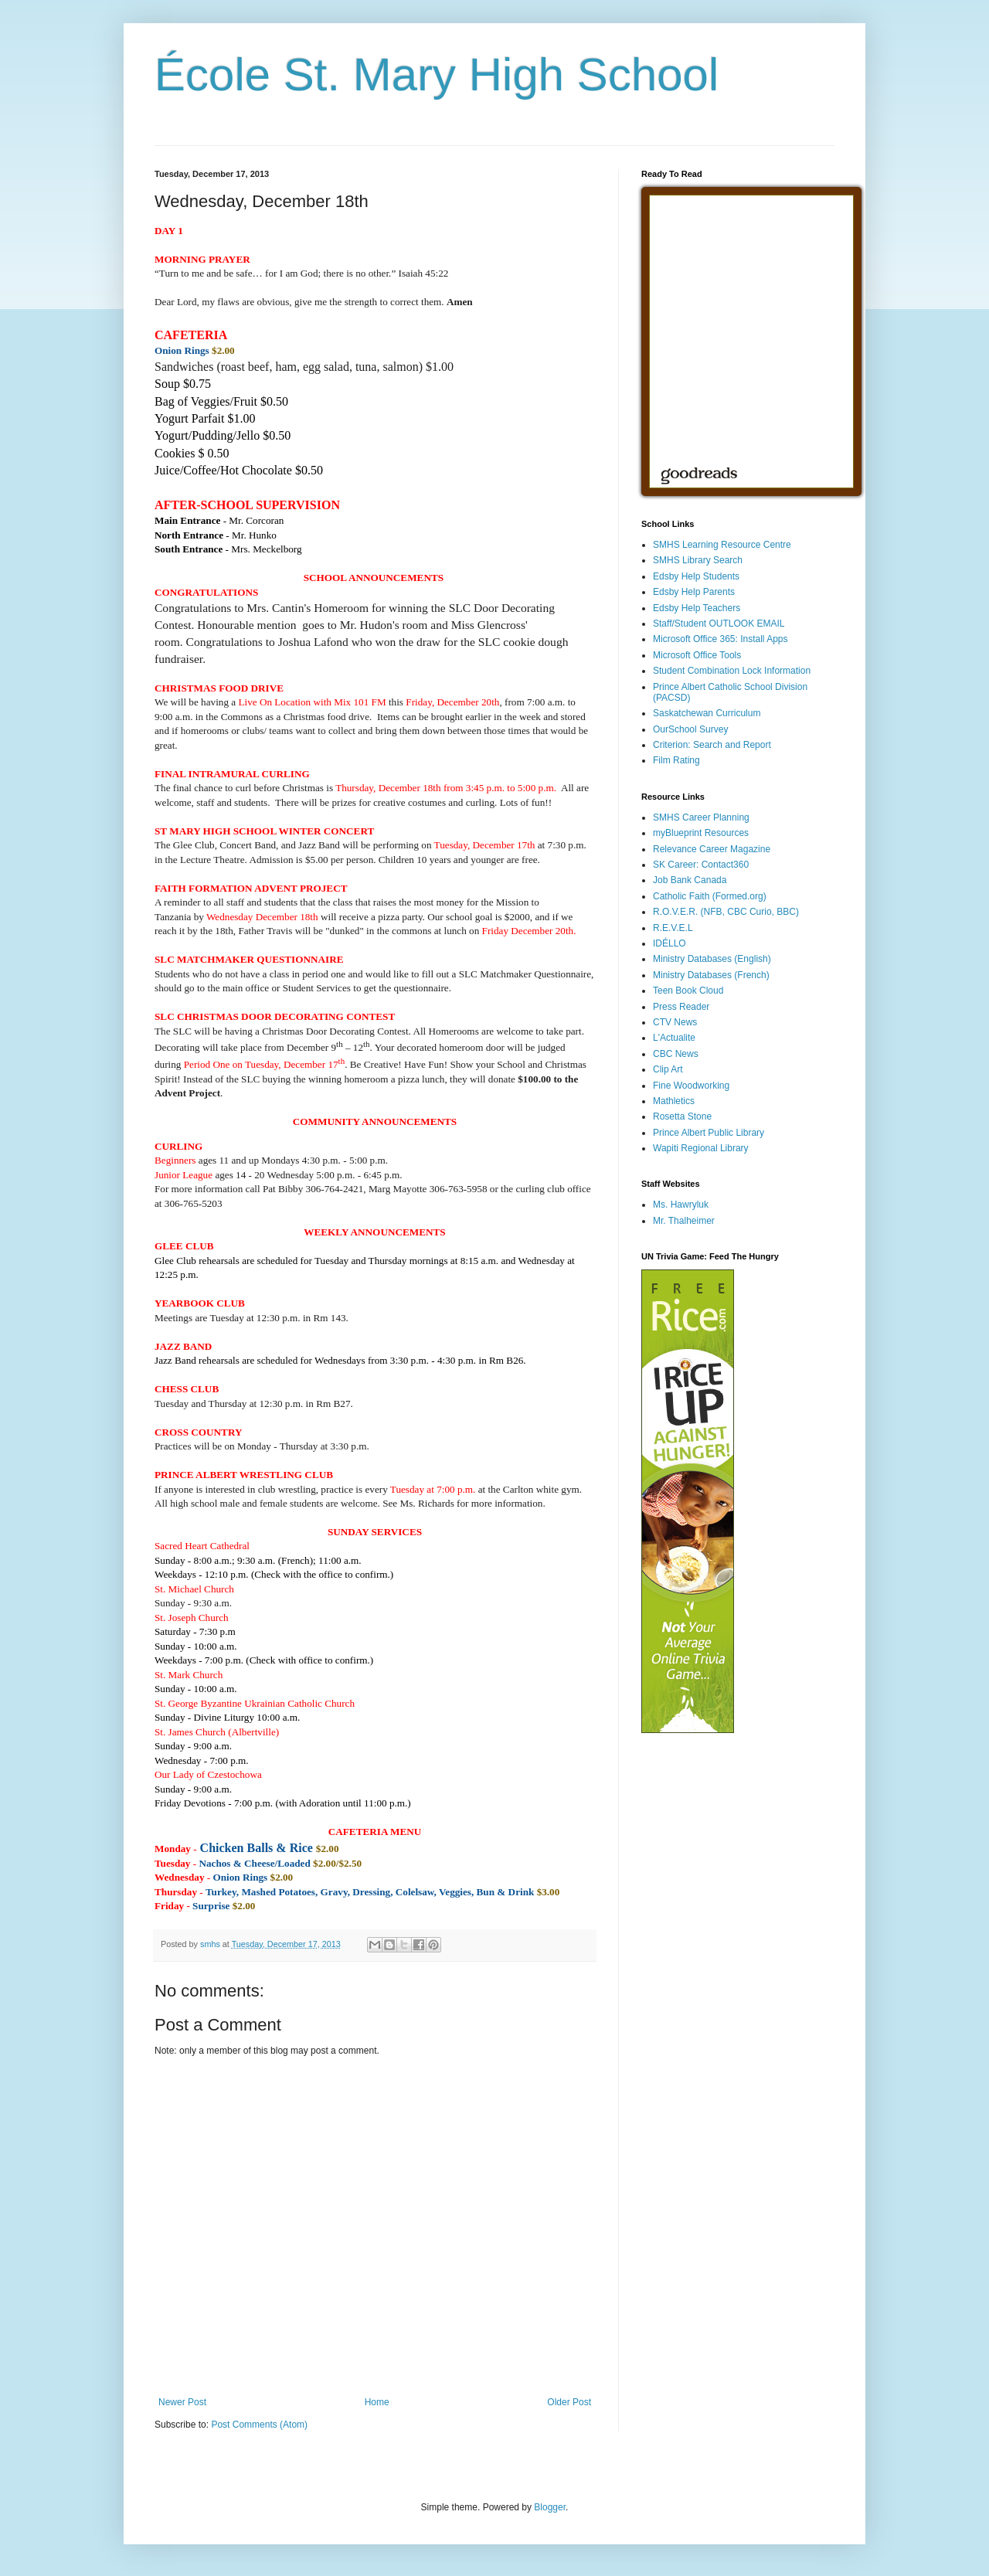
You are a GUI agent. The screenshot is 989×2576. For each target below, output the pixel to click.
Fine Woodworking (691, 1085)
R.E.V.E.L (673, 928)
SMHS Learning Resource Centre (722, 544)
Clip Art (668, 1069)
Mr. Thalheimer (684, 1220)
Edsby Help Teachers (696, 608)
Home (377, 2402)
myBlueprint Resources (701, 833)
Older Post (569, 2402)
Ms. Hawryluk (681, 1204)
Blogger (550, 2507)
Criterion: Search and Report (712, 744)
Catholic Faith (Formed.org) (709, 896)
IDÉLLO (669, 943)
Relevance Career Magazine (711, 849)
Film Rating (676, 760)
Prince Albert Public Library (708, 1132)
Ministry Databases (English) (712, 958)
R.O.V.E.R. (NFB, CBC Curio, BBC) (726, 911)
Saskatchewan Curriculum (706, 713)
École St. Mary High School (437, 74)
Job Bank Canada (689, 880)
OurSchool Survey (690, 729)
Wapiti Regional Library (701, 1148)
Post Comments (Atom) (259, 2424)
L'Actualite (674, 1037)
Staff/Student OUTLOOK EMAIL (719, 623)
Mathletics (674, 1101)
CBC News (675, 1053)
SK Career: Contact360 (701, 864)
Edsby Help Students (696, 576)
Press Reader (681, 1006)
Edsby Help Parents (694, 591)
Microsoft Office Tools (697, 655)
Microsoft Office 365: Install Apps (720, 639)
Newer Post (182, 2402)
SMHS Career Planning (701, 817)
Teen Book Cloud (688, 990)
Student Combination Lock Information (732, 670)
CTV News (675, 1022)
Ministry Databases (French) (711, 975)
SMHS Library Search (698, 560)
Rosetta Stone (682, 1116)
